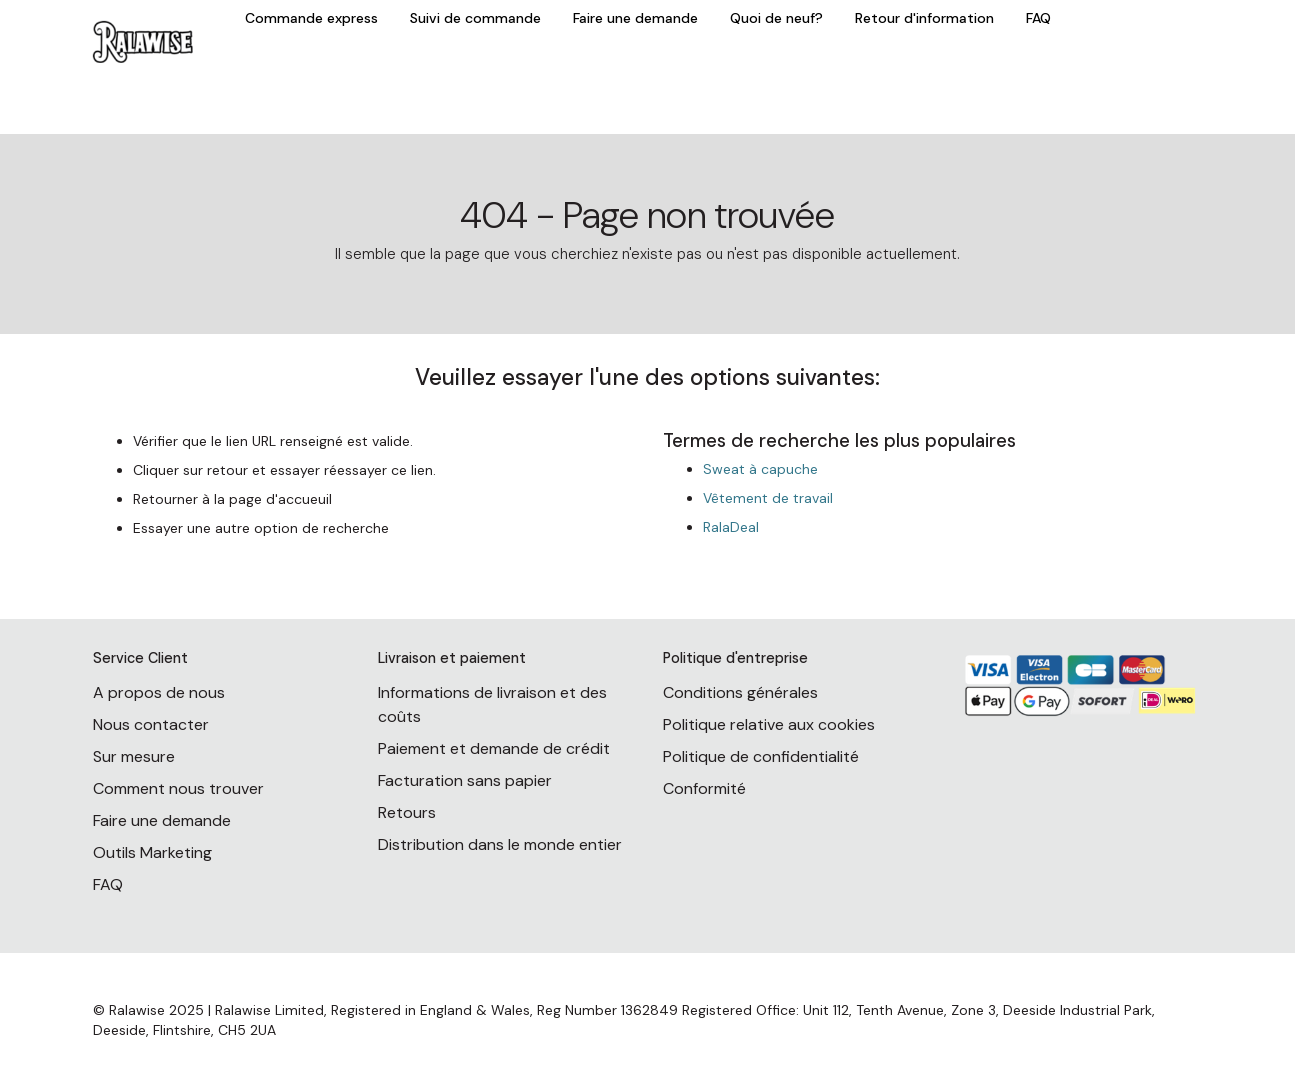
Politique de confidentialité (761, 756)
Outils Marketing (152, 852)
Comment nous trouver (178, 788)
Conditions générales (740, 692)
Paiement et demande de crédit (494, 748)
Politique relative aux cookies (769, 724)
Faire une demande (635, 18)
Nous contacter (151, 724)
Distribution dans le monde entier (500, 844)
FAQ (1038, 18)
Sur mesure (134, 756)
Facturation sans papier (465, 780)
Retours (407, 812)
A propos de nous (159, 692)
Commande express (311, 18)
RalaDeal (731, 527)
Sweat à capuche (760, 469)
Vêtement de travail (768, 498)
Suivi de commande (475, 18)
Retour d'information (924, 18)
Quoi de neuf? (776, 18)
